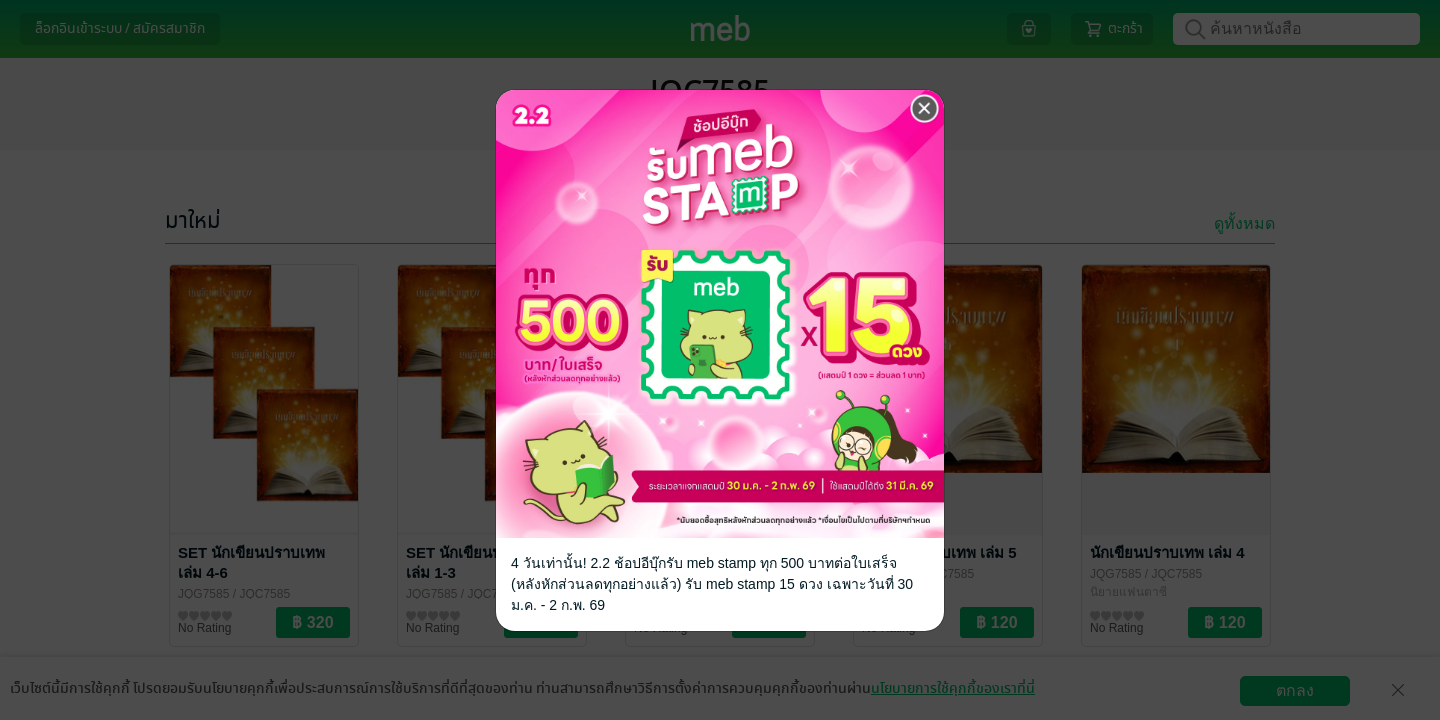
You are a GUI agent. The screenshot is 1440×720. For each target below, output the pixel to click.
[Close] (925, 109)
